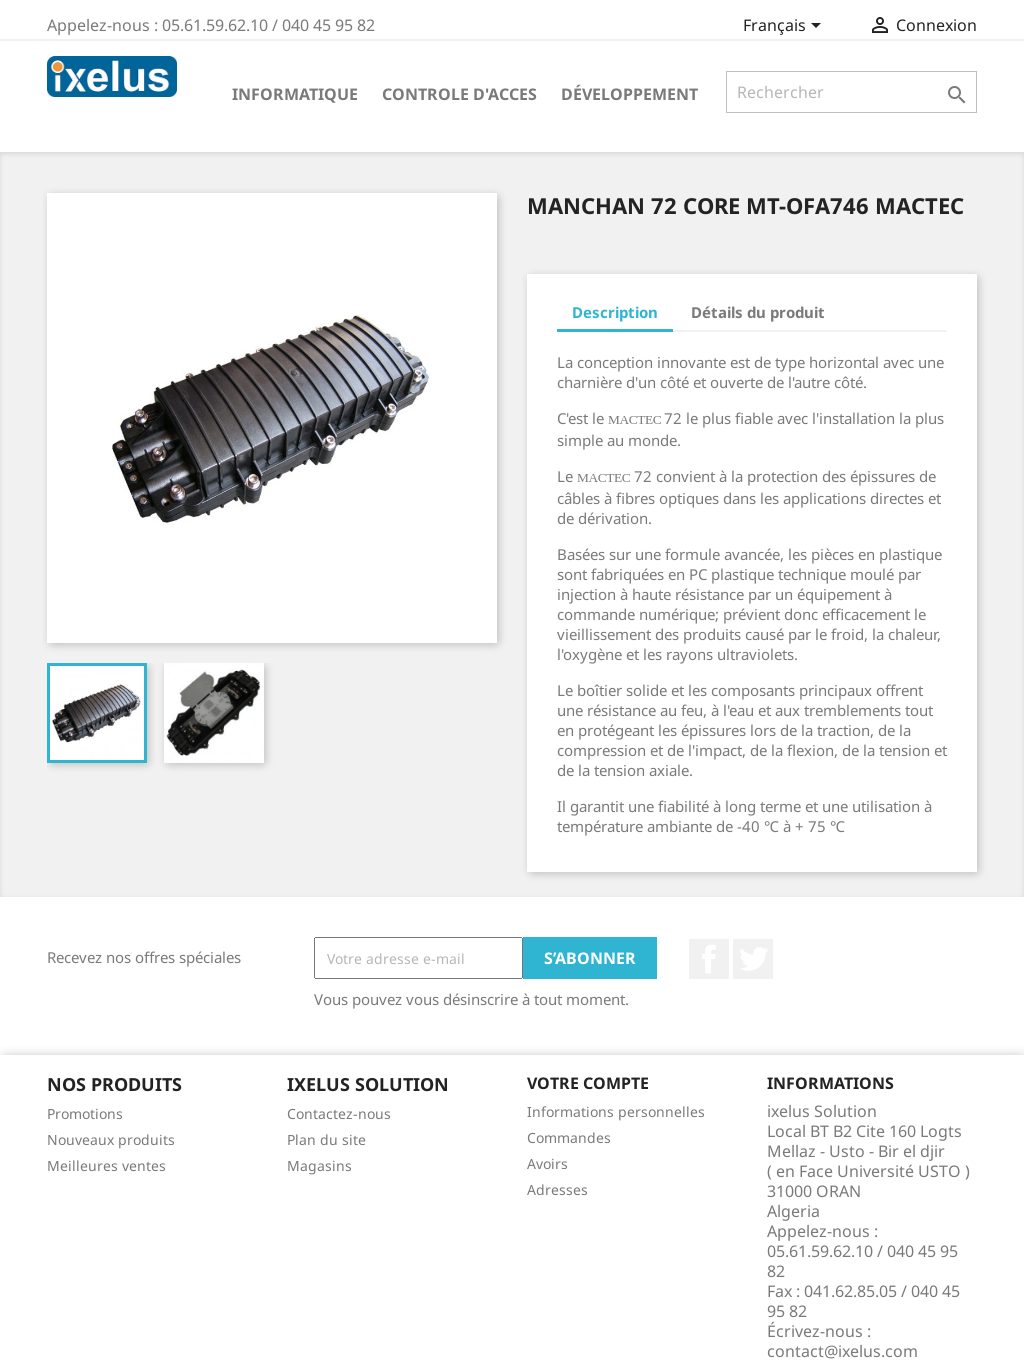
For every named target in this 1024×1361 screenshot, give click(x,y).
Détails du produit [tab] (758, 312)
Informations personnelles (616, 1111)
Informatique (295, 94)
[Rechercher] (851, 92)
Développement (629, 94)
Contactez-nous (339, 1113)
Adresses (557, 1189)
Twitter (753, 959)
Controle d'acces (459, 94)
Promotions (85, 1113)
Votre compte (588, 1083)
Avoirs (547, 1163)
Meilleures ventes (106, 1165)
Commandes (569, 1137)
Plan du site (326, 1139)
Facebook (709, 959)
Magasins (319, 1165)
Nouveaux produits (111, 1139)
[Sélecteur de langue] (785, 27)
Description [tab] (615, 312)
